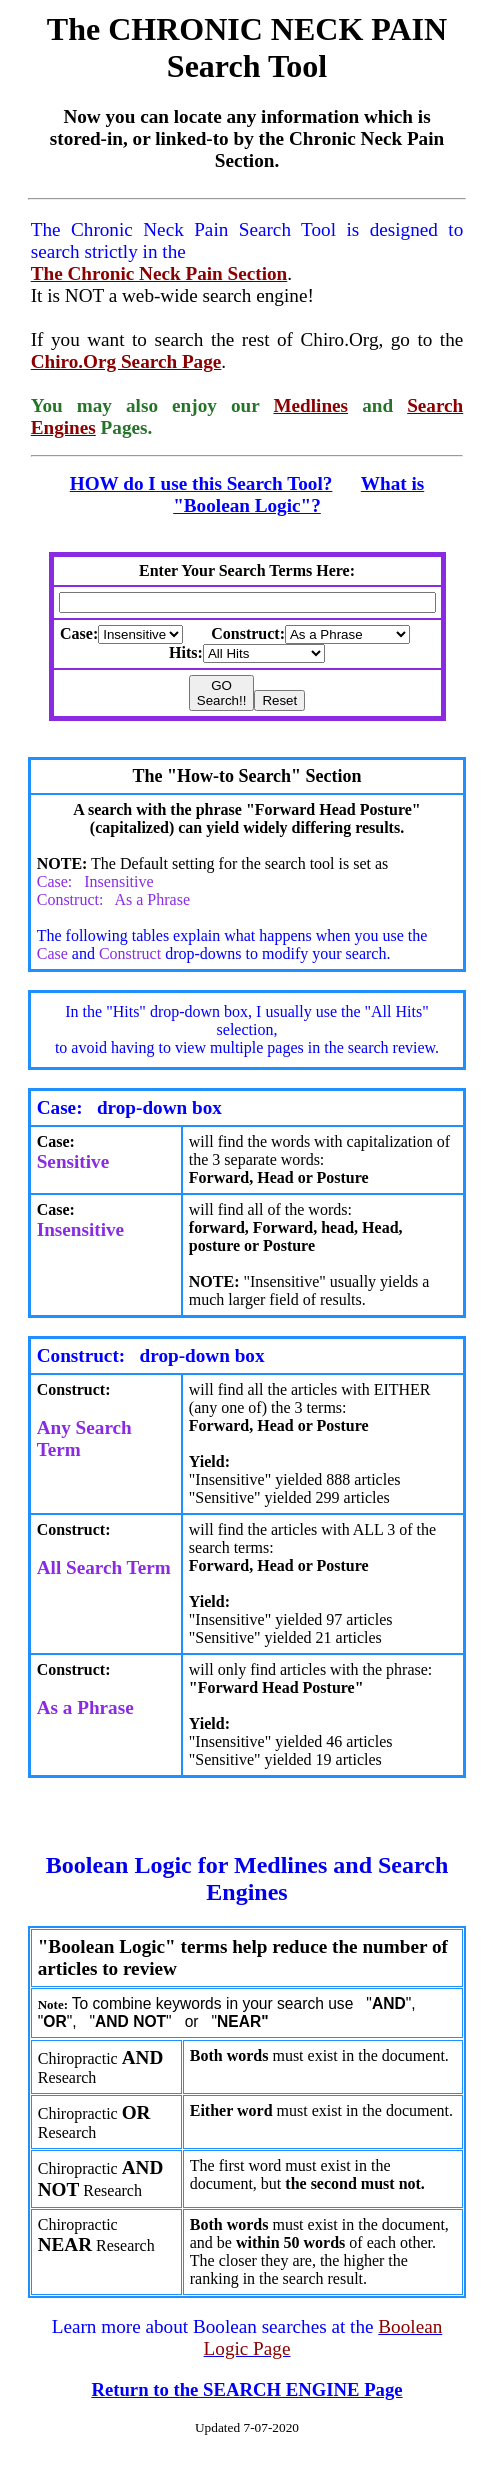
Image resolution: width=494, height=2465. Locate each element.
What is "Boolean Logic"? (298, 494)
